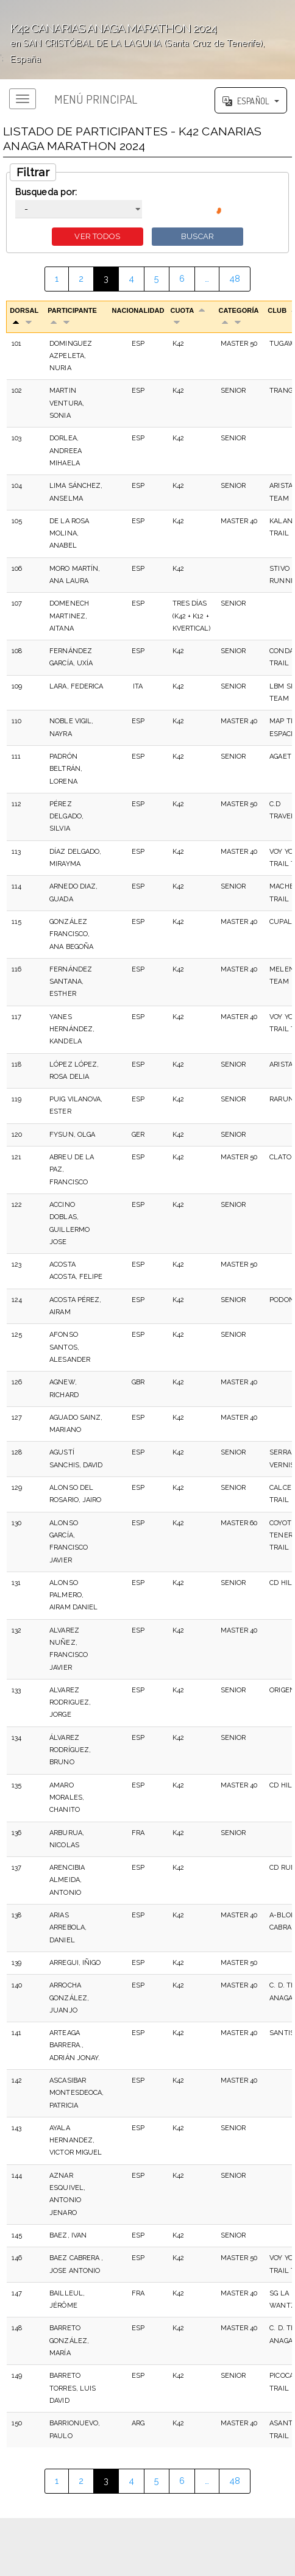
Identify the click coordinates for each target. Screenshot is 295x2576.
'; (147, 39)
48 (234, 278)
